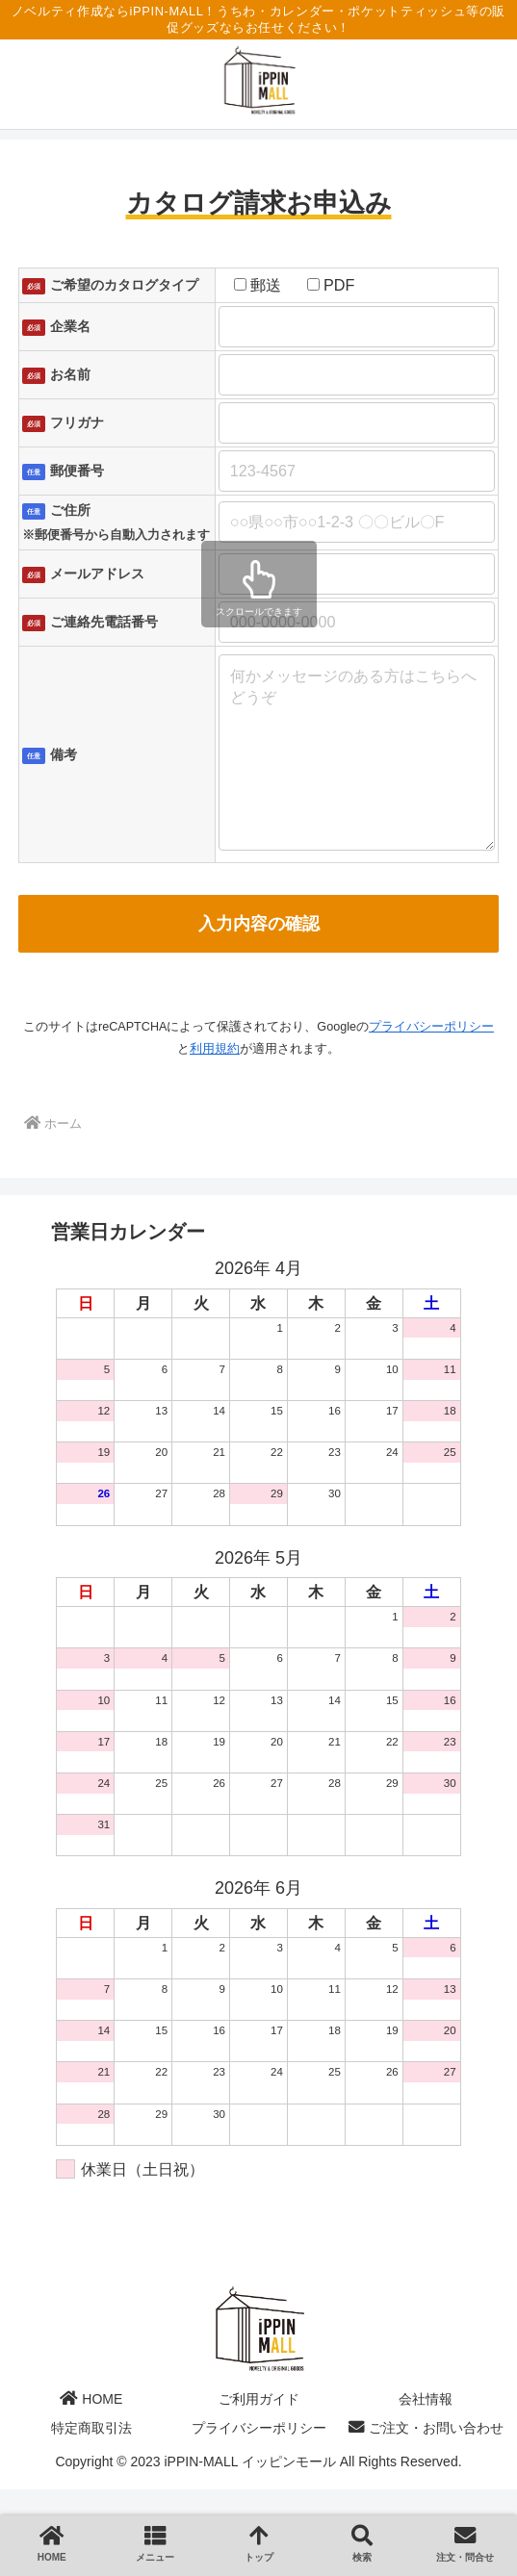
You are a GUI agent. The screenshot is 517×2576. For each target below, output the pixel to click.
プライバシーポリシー (431, 1065)
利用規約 (215, 1087)
